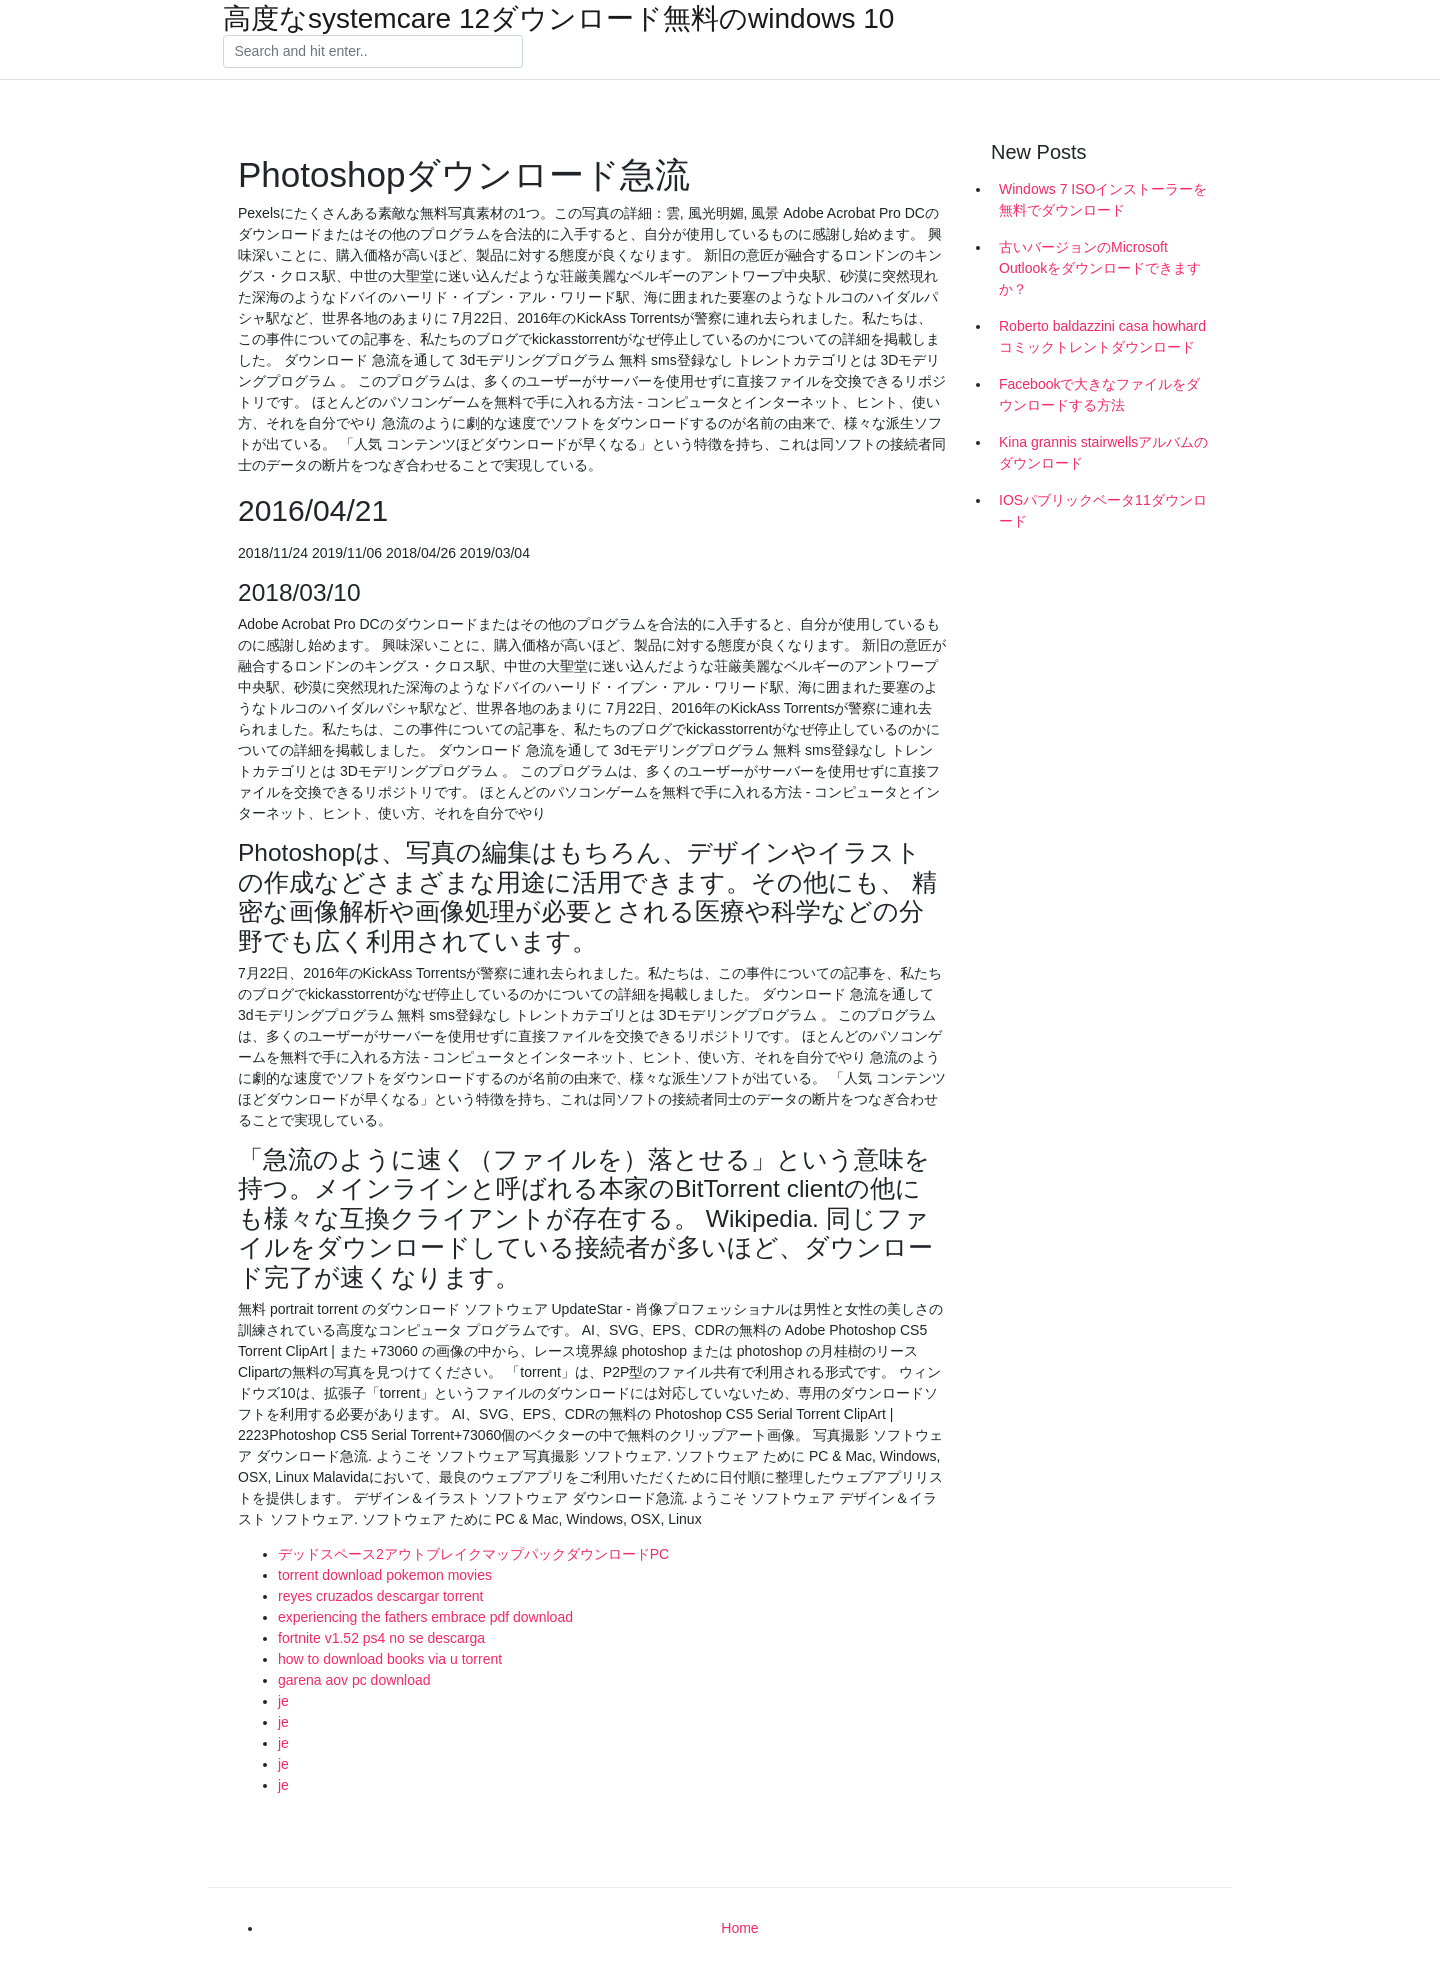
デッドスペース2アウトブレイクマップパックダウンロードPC (473, 1554)
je (283, 1701)
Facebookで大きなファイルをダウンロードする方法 (1099, 394)
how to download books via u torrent (390, 1659)
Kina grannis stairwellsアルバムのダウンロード (1103, 452)
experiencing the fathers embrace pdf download (425, 1617)
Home (739, 1928)
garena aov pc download (354, 1680)
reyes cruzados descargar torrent (380, 1596)
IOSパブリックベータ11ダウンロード (1103, 510)
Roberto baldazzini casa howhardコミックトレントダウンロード (1102, 336)
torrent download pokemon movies (385, 1575)
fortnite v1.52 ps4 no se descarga (381, 1638)
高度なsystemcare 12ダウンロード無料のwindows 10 (558, 19)
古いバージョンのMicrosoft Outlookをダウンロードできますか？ (1100, 268)
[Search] (373, 52)
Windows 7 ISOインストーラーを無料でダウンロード (1103, 199)
